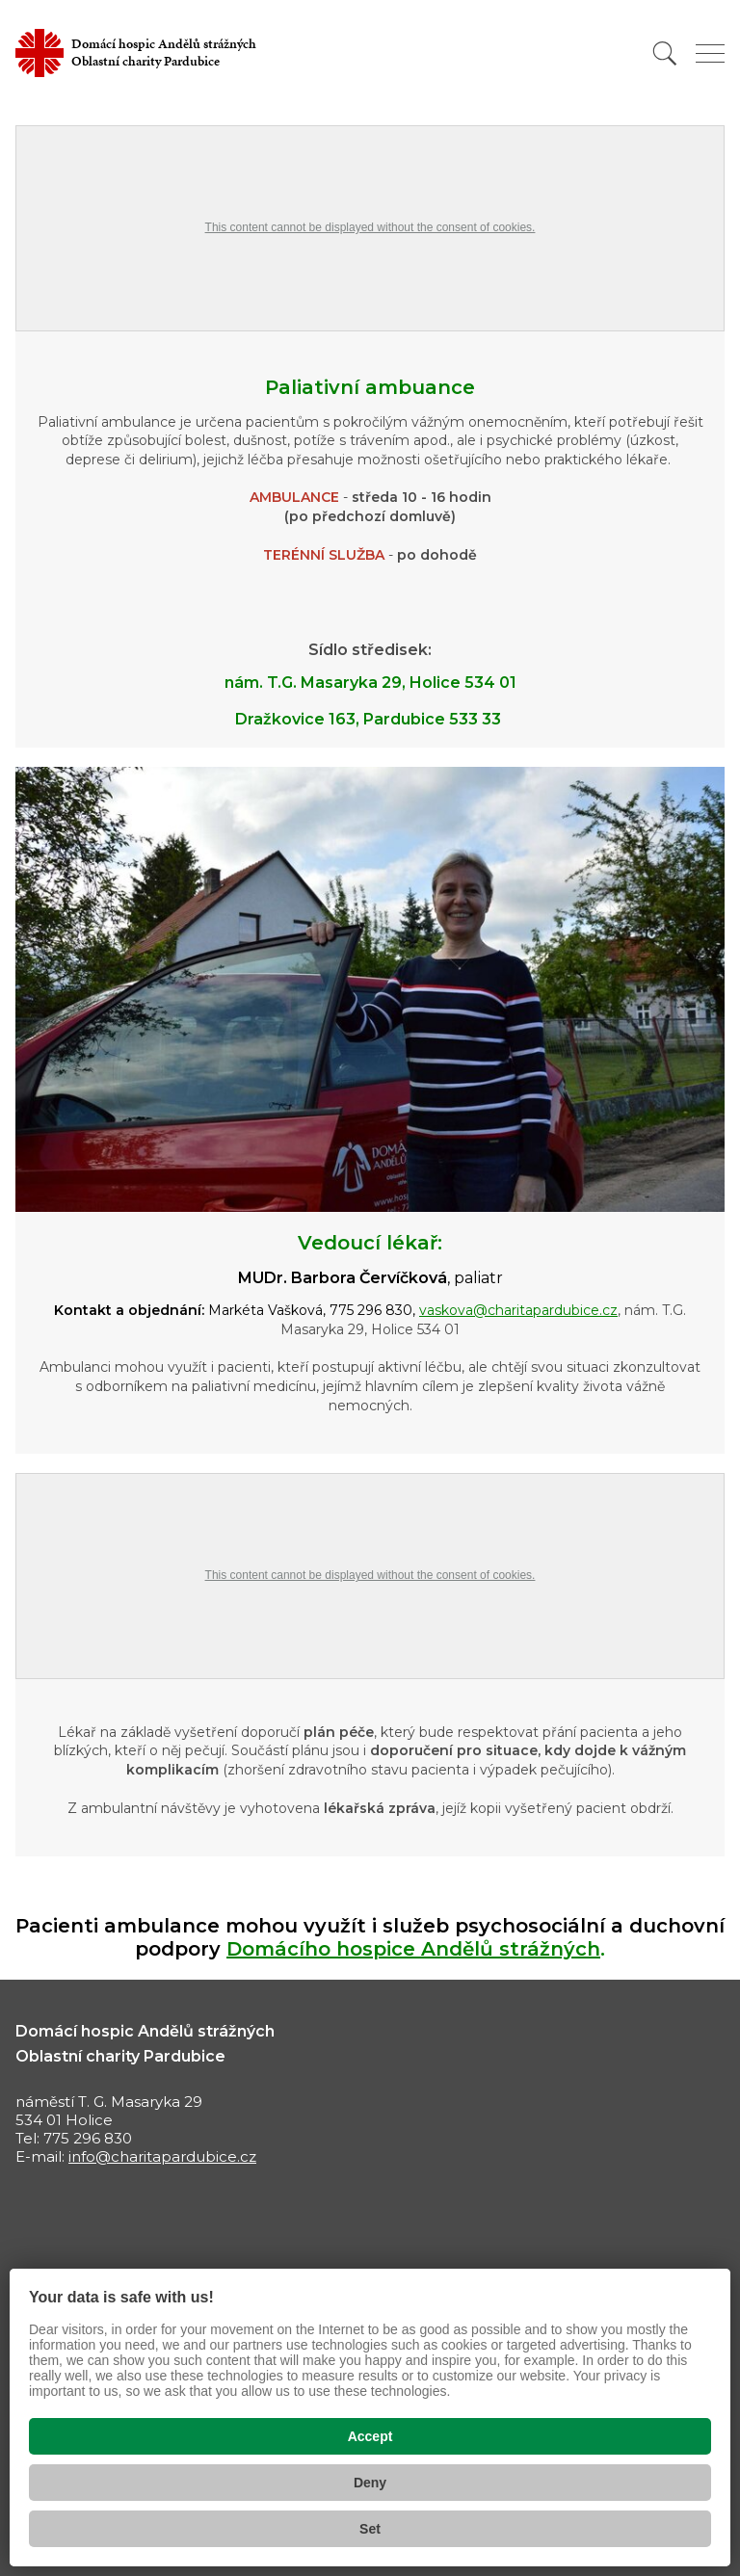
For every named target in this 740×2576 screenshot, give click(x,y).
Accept (370, 2436)
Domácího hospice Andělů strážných (413, 1948)
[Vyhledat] (665, 53)
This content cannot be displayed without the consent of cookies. (370, 227)
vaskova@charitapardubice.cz (518, 1310)
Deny (370, 2482)
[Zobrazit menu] (710, 53)
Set (370, 2529)
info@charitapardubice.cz (162, 2156)
